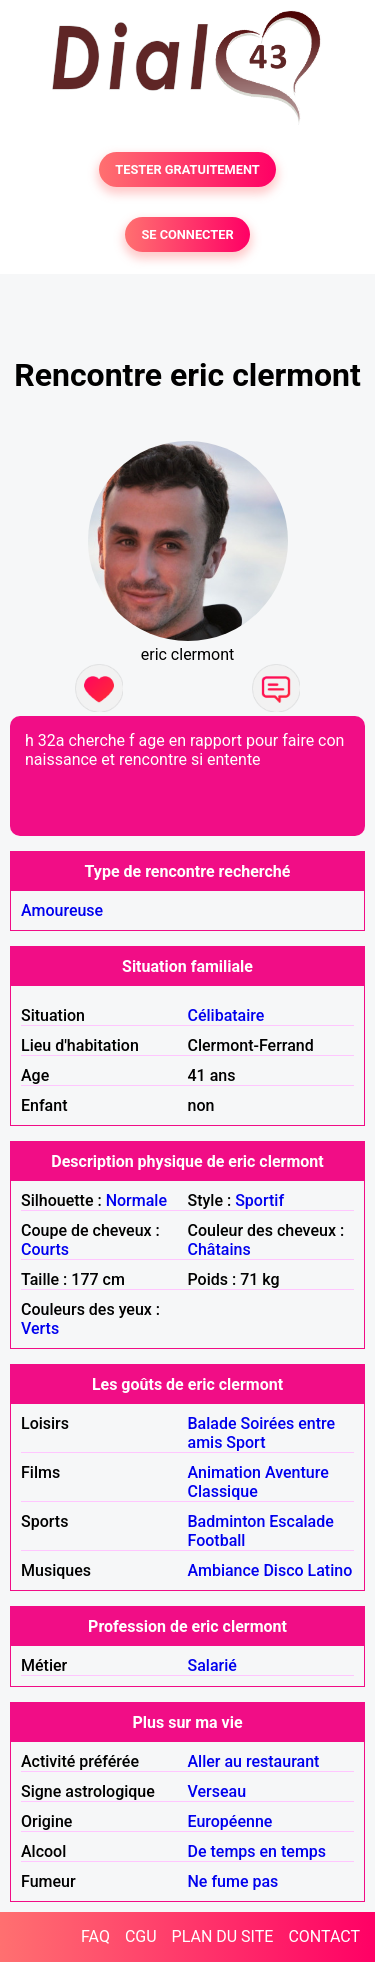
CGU (141, 1936)
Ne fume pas (233, 1881)
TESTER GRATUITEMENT (187, 169)
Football (217, 1540)
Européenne (230, 1821)
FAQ (95, 1936)
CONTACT (324, 1936)
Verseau (217, 1791)
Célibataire (226, 1015)
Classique (223, 1491)
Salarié (212, 1665)
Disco (283, 1570)
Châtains (219, 1249)
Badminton (227, 1521)
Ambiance (224, 1570)
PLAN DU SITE (223, 1936)
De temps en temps (257, 1851)
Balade (212, 1423)
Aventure (297, 1472)
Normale (136, 1200)
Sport (245, 1442)
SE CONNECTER (187, 234)
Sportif (259, 1200)
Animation (224, 1472)
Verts (40, 1328)
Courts (45, 1249)
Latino (330, 1570)
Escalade (301, 1521)
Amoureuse (62, 910)
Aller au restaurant (254, 1761)
